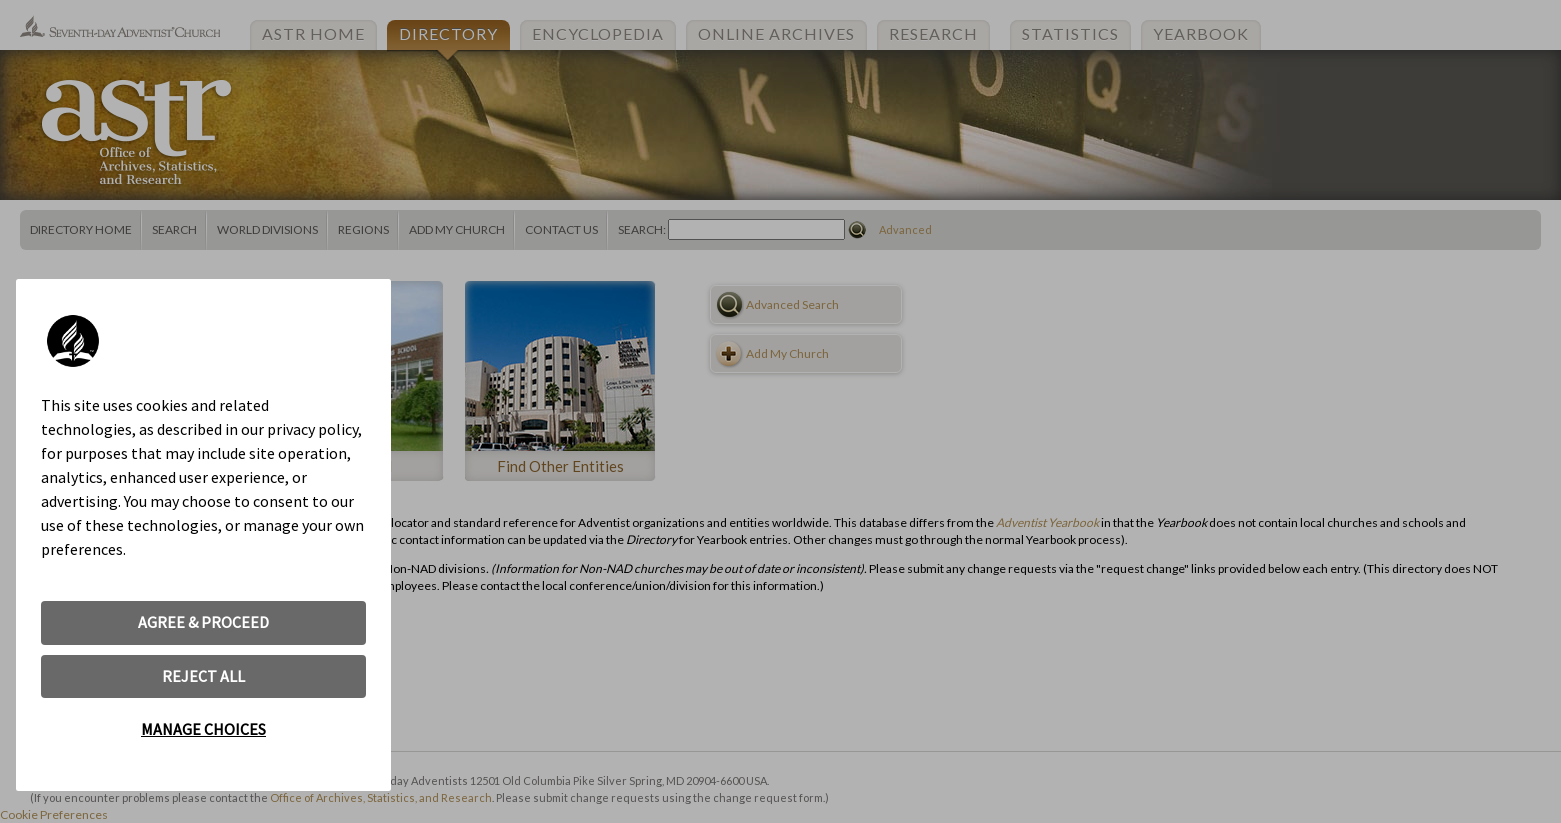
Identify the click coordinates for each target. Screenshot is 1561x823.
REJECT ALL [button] (203, 676)
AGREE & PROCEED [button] (203, 622)
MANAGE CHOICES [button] (203, 729)
